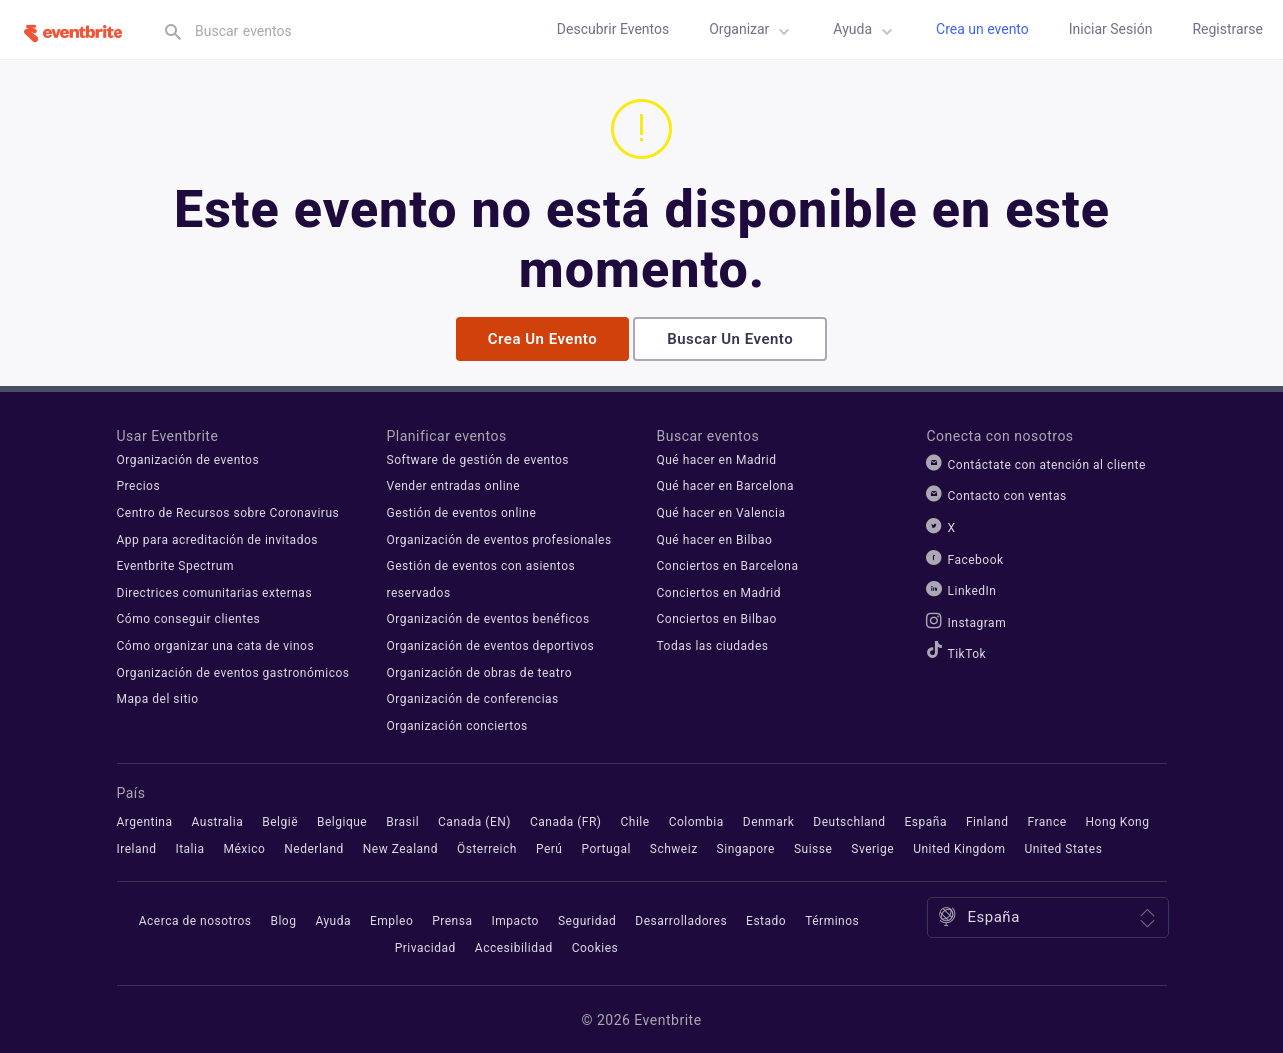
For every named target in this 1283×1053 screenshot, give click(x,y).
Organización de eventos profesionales (499, 538)
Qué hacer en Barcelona (726, 484)
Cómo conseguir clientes (189, 617)
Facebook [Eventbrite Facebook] (976, 558)
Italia (189, 847)
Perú (549, 847)
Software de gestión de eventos (478, 458)
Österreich (487, 847)
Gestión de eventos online (462, 511)
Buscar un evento (730, 337)
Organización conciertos (457, 724)
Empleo (391, 919)
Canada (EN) (474, 820)
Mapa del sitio (158, 697)
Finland (987, 820)
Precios (139, 484)
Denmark (769, 820)
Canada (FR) (566, 820)
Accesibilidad (514, 946)
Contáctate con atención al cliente (1047, 463)
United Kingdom (959, 847)
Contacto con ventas (1007, 494)
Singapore (746, 847)
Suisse (813, 847)
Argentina (145, 820)
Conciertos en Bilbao (717, 617)
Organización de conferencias (473, 697)
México (244, 847)
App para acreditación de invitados (217, 538)
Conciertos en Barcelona (728, 564)
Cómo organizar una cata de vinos (216, 644)
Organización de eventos (188, 458)
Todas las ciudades (713, 644)
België (280, 820)
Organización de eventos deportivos (491, 644)
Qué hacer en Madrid (717, 458)
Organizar (752, 32)
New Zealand (400, 847)
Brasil (402, 820)
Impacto (515, 919)
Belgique (342, 820)
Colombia (696, 820)
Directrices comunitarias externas (215, 591)
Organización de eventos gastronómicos (233, 671)
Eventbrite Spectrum (175, 564)
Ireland (137, 847)
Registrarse (1227, 29)
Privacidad (425, 946)
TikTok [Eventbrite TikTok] (967, 652)
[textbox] (345, 31)
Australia (218, 820)
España (926, 820)
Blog (283, 919)
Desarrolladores (681, 919)
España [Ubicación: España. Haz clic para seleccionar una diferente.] (994, 915)
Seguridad (587, 919)
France (1046, 820)
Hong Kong (1118, 820)
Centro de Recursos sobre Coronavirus (228, 511)
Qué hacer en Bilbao (715, 538)
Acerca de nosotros (195, 919)
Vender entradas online (454, 484)
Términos (832, 919)
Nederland (313, 847)
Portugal (605, 847)
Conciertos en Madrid (719, 591)
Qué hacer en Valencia (721, 511)
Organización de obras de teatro (480, 671)
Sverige (872, 847)
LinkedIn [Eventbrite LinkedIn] (972, 589)
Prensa (452, 919)
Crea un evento (982, 29)
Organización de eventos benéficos (488, 617)
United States (1063, 847)
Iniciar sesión (1111, 29)
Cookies (595, 946)
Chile (635, 820)
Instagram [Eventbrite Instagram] (977, 621)
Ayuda (866, 32)
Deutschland (849, 820)
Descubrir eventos (613, 29)
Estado (766, 919)
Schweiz (674, 847)
